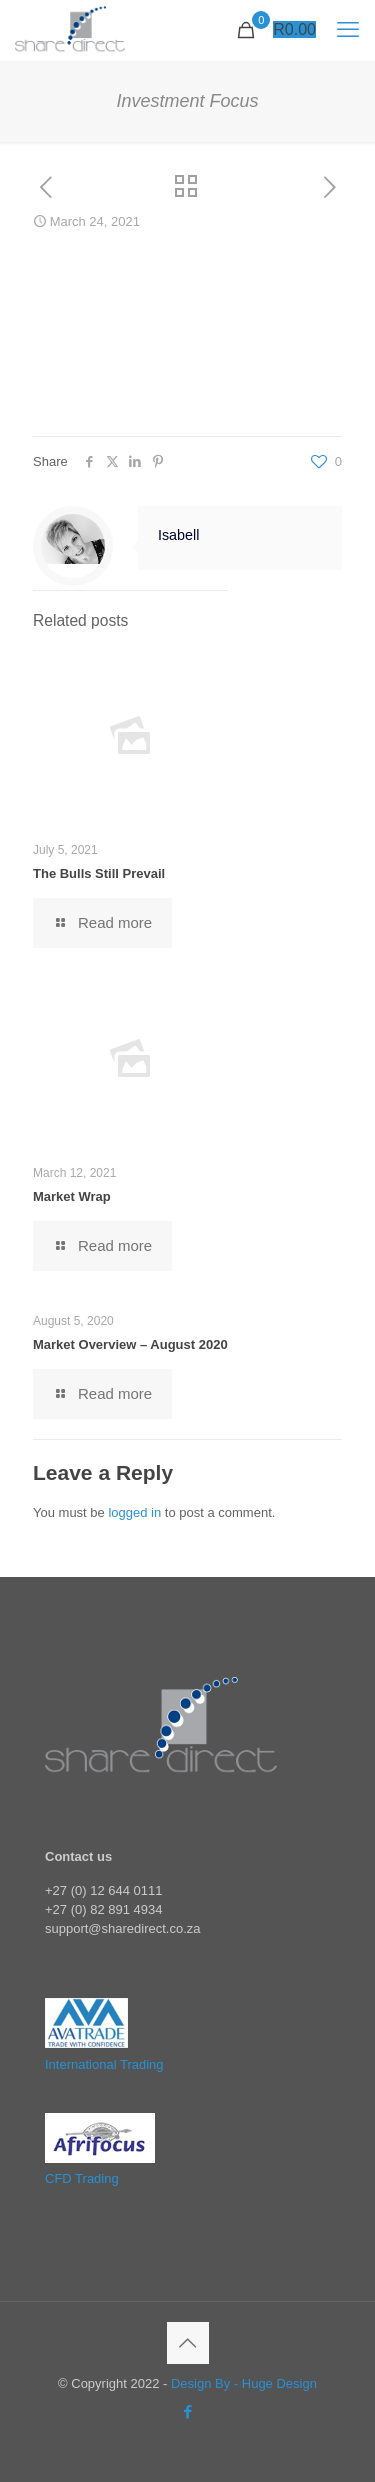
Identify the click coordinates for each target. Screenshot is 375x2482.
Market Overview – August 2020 (130, 1344)
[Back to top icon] (188, 2343)
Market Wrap (72, 1196)
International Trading (104, 2064)
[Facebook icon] (187, 2411)
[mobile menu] (348, 30)
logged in (134, 1512)
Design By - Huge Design (244, 2383)
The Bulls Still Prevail (99, 873)
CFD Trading (82, 2178)
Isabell (178, 535)
